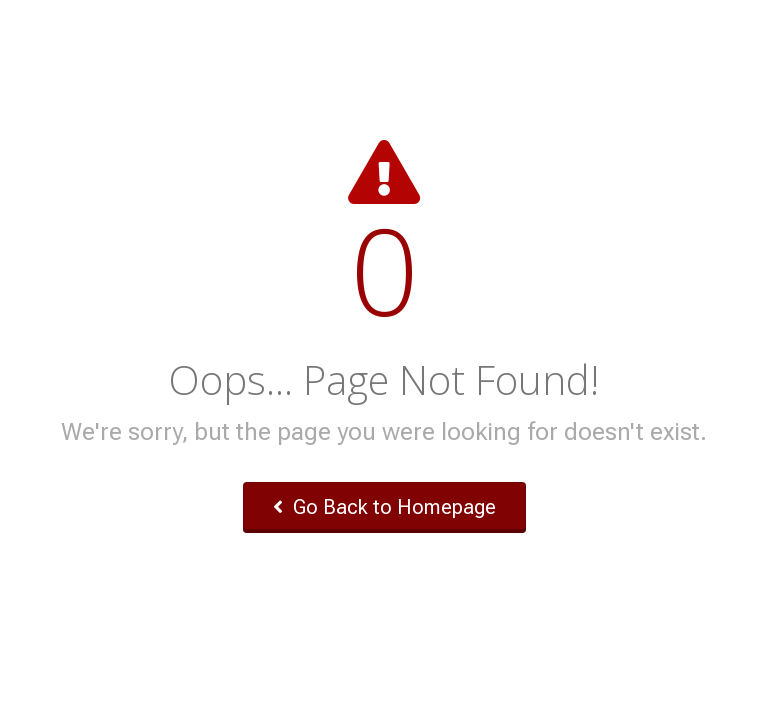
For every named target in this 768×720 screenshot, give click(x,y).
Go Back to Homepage (384, 507)
